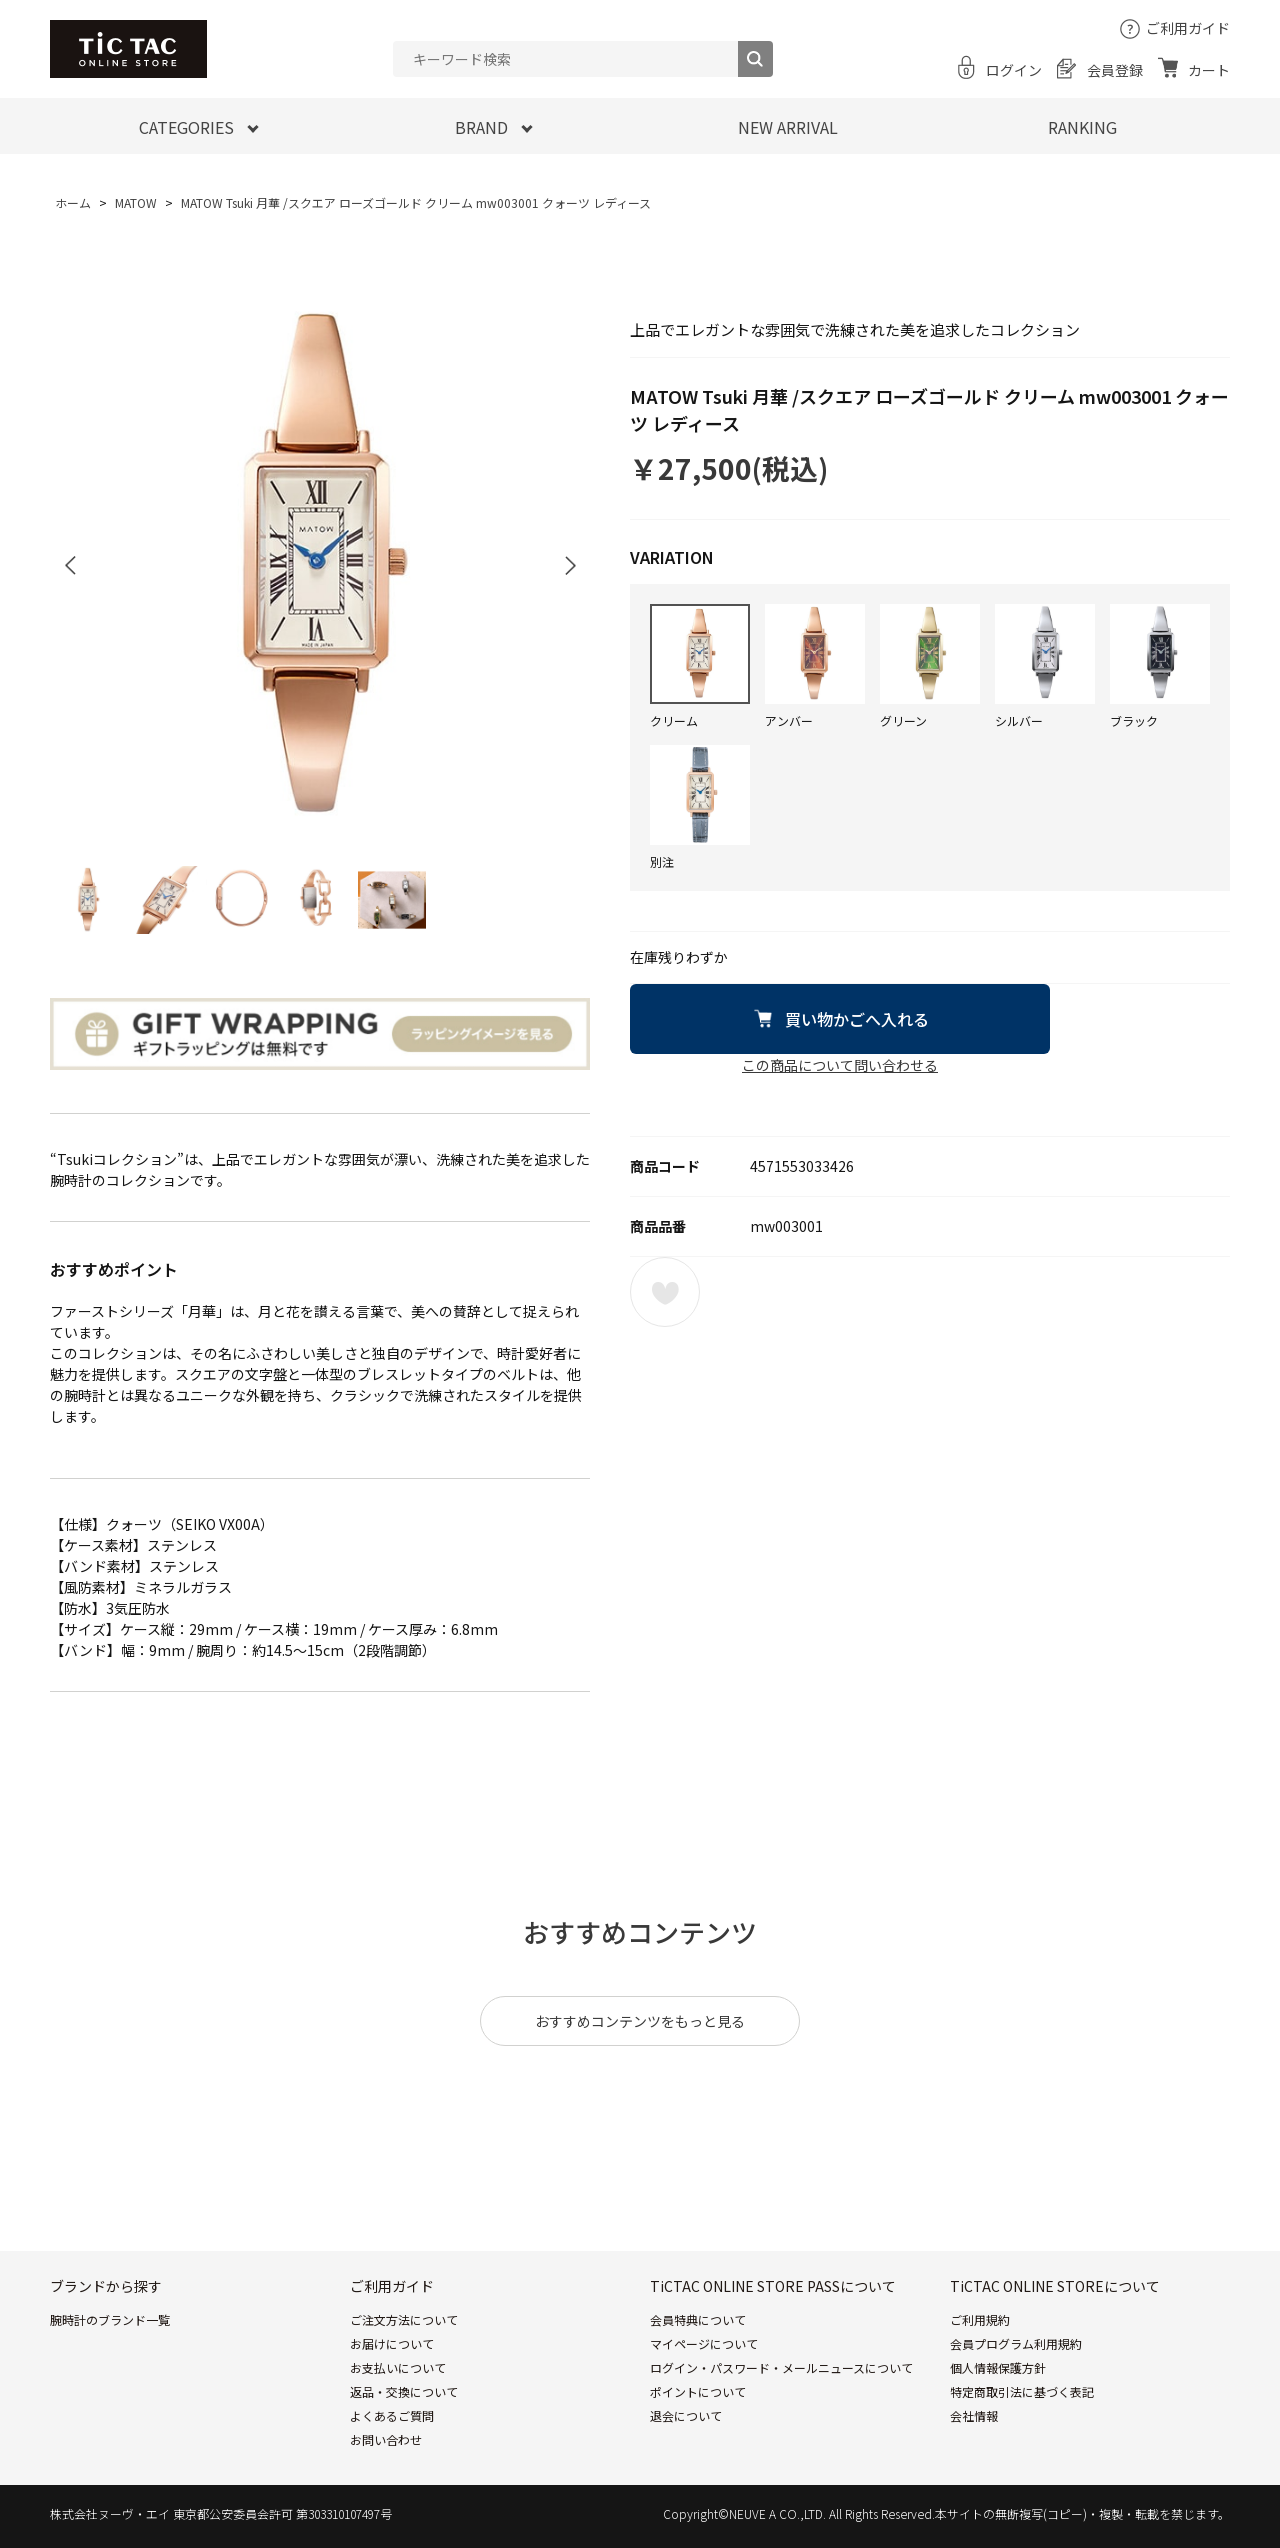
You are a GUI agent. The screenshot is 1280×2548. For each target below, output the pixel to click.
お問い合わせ (386, 2439)
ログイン (1014, 70)
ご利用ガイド (1188, 28)
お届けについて (392, 2343)
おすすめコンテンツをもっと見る (640, 2021)
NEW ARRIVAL (788, 127)
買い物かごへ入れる (857, 1019)
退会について (686, 2415)
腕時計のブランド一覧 (110, 2319)
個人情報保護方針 (998, 2367)
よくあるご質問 (392, 2415)
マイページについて (704, 2343)
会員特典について (698, 2319)
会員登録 (1115, 70)
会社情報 (974, 2415)
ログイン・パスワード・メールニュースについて (781, 2367)
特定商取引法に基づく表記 (1022, 2391)
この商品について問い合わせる (840, 1065)
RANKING (1082, 127)
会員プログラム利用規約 (1016, 2343)
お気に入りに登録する (665, 1292)
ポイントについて (698, 2391)
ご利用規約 (980, 2319)
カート (1209, 70)
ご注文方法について (404, 2319)
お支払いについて (398, 2367)
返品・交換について (404, 2391)
